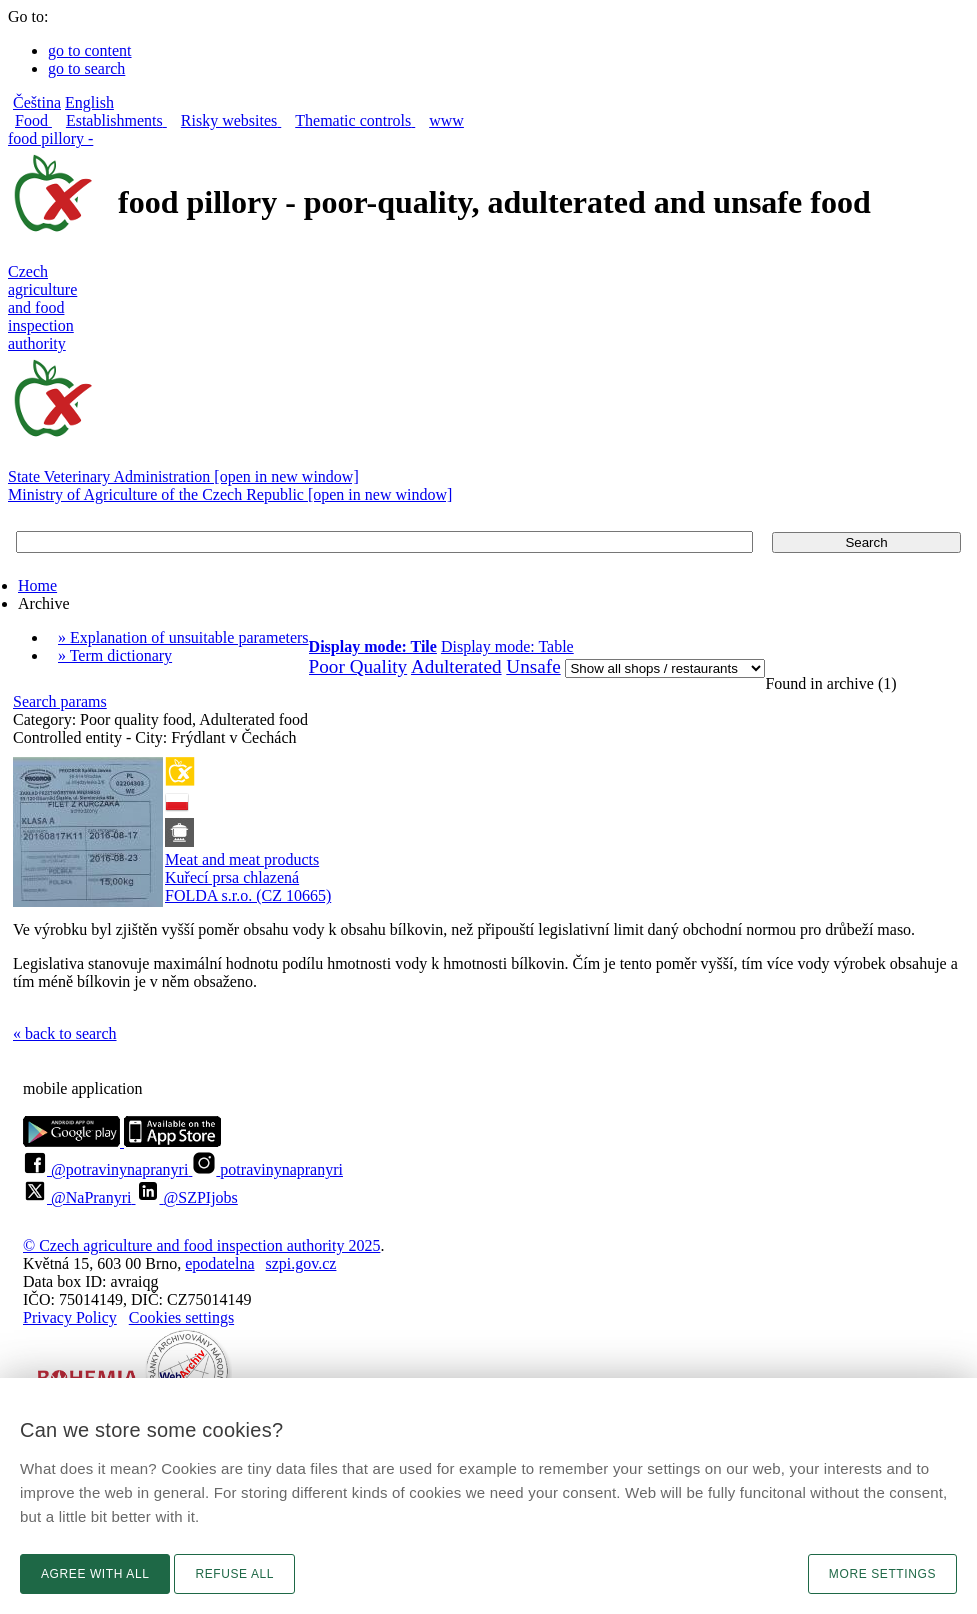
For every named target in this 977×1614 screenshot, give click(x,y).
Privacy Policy (70, 1317)
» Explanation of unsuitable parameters (183, 637)
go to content (90, 50)
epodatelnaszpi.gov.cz (260, 1263)
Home (37, 585)
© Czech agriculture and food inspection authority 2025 (201, 1245)
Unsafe (533, 666)
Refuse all (234, 1574)
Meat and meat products (242, 859)
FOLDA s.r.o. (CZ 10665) (248, 895)
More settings (882, 1574)
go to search (86, 68)
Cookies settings (181, 1317)
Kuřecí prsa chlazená (232, 877)
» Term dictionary (115, 655)
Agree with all (95, 1574)
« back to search (65, 1033)
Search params (60, 701)
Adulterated (456, 666)
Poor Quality (358, 666)
